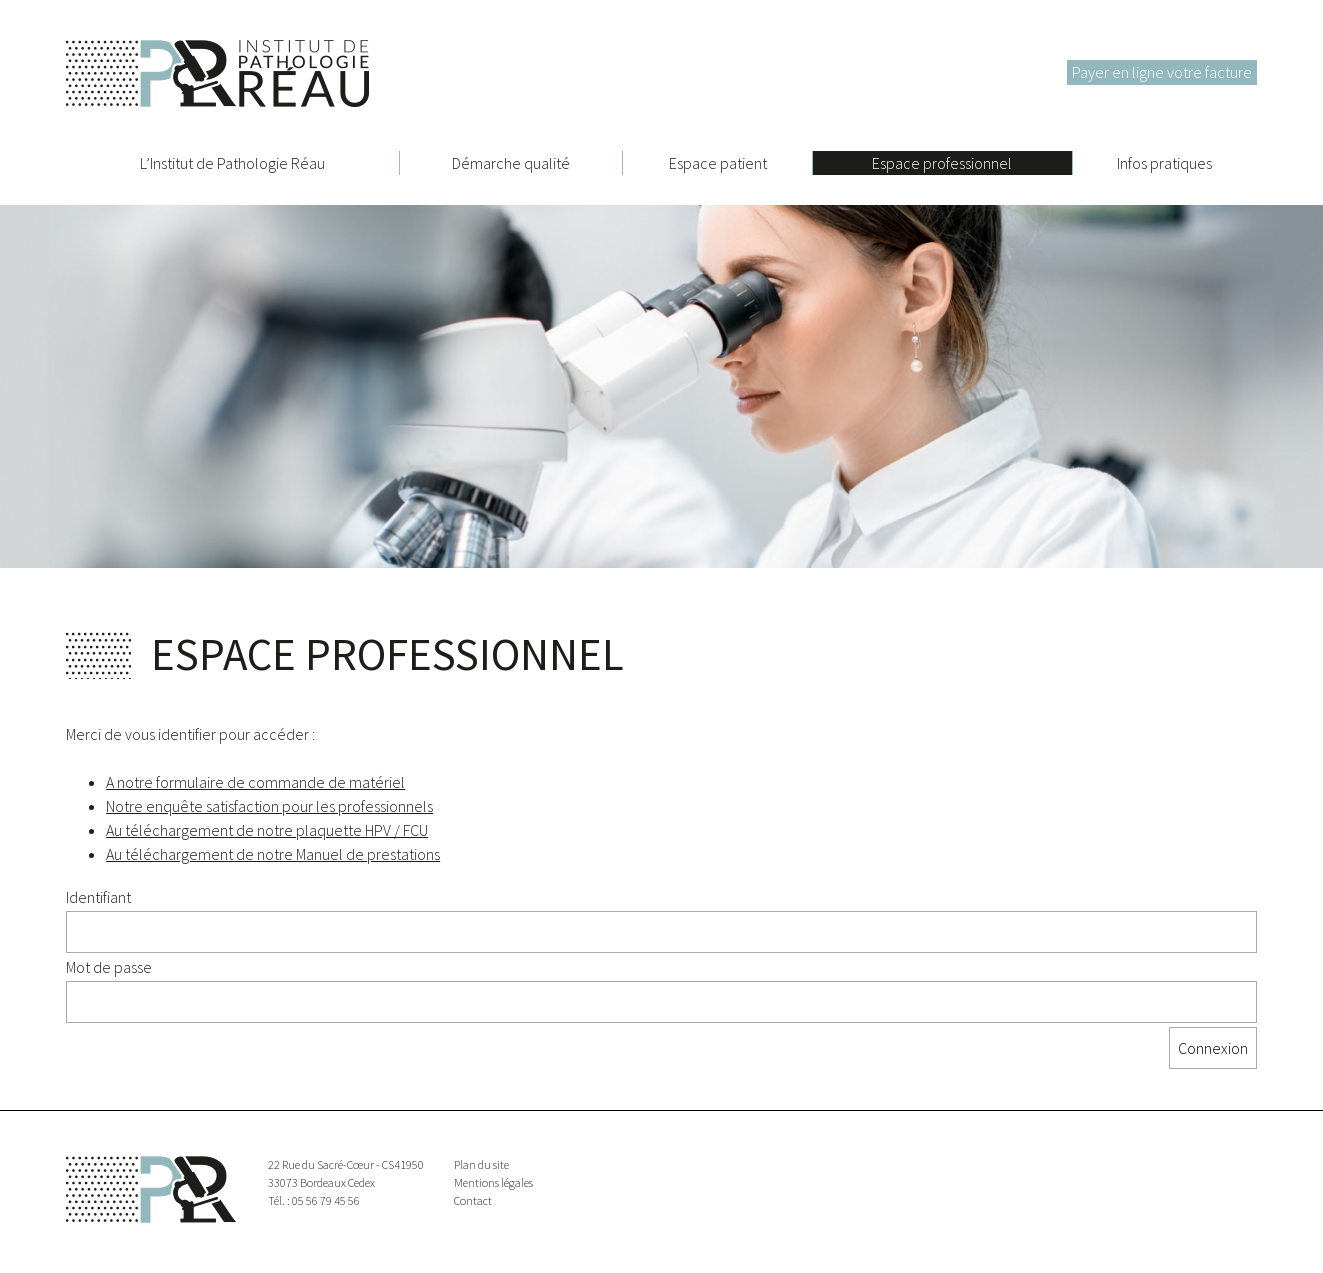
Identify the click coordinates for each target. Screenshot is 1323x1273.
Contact (473, 1200)
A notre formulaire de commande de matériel (255, 782)
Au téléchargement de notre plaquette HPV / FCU (267, 830)
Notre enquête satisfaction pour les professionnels (269, 806)
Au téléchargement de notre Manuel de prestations (273, 854)
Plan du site (481, 1164)
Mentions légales (493, 1182)
